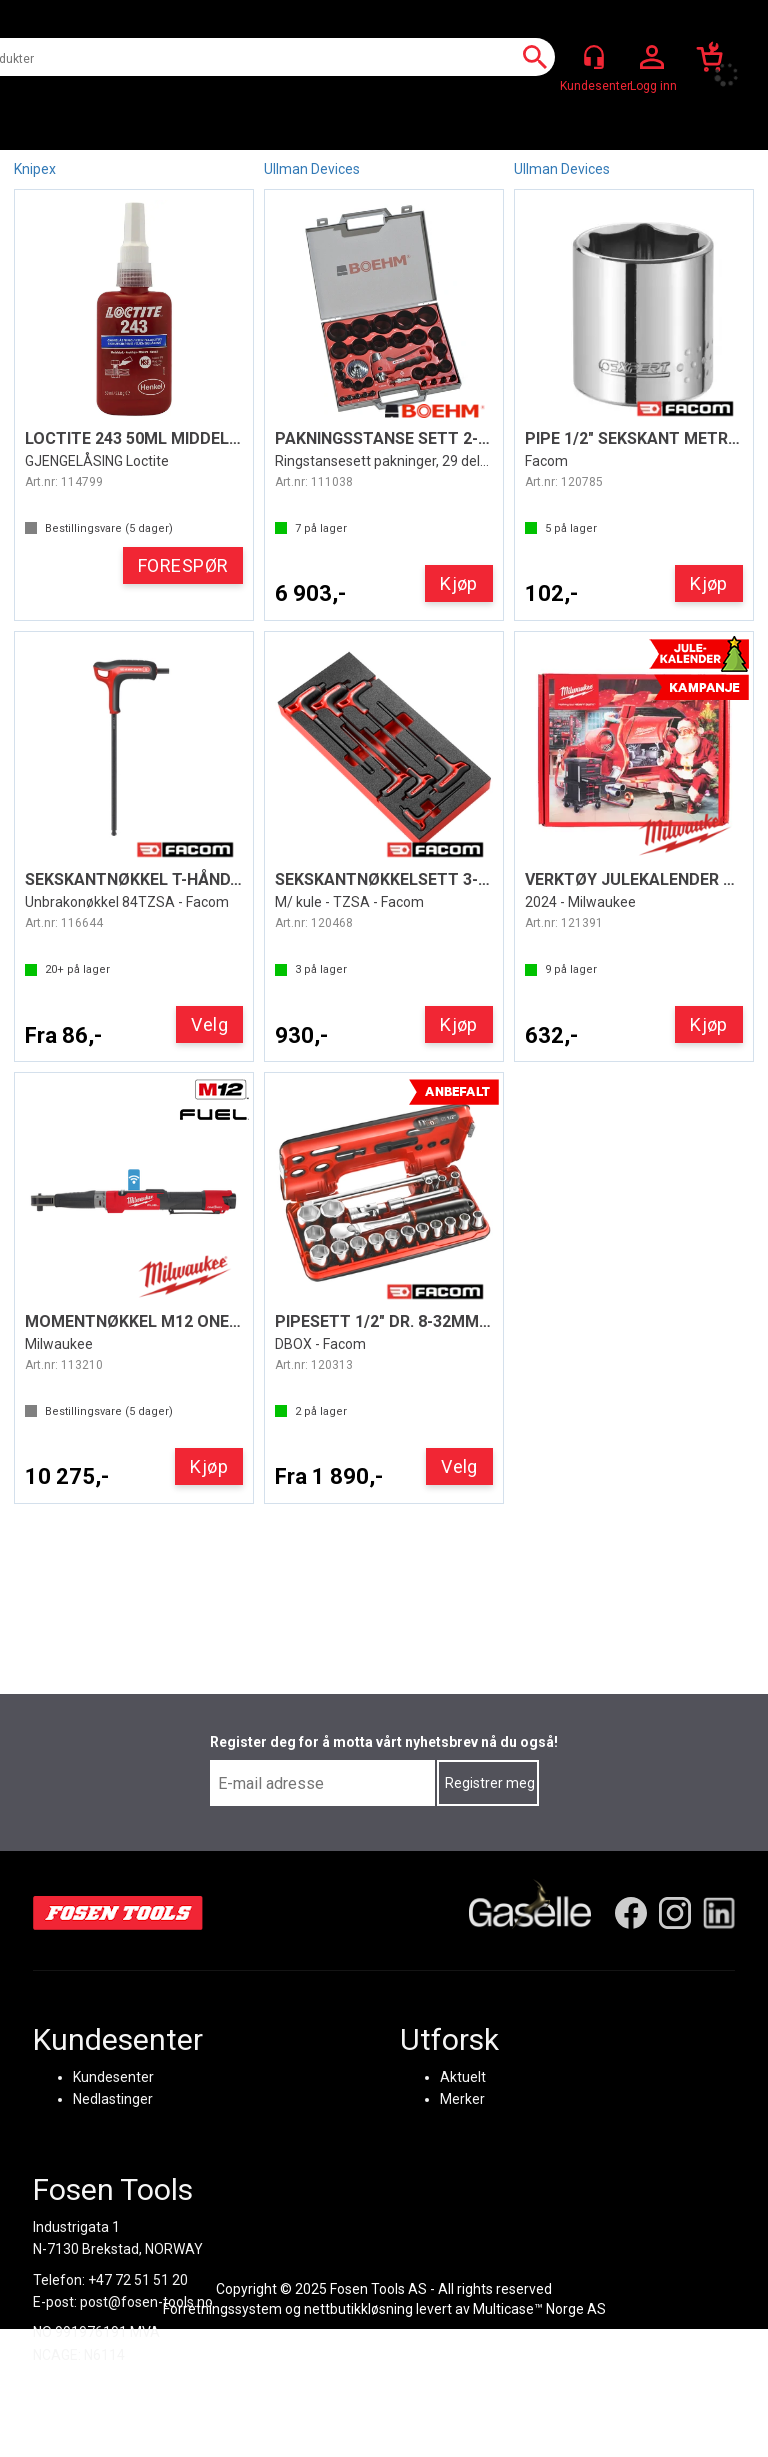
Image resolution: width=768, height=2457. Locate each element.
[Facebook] (631, 1913)
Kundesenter (113, 2077)
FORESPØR (183, 565)
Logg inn (652, 58)
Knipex (35, 169)
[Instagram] (675, 1913)
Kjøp (459, 583)
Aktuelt (463, 2077)
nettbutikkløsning (358, 2309)
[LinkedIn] (719, 1913)
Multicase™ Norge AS (539, 2309)
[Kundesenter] (594, 57)
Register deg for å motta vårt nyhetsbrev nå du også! (384, 1742)
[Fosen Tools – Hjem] (118, 1913)
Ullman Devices (312, 169)
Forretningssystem (222, 2309)
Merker (462, 2099)
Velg (209, 1024)
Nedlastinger (113, 2099)
